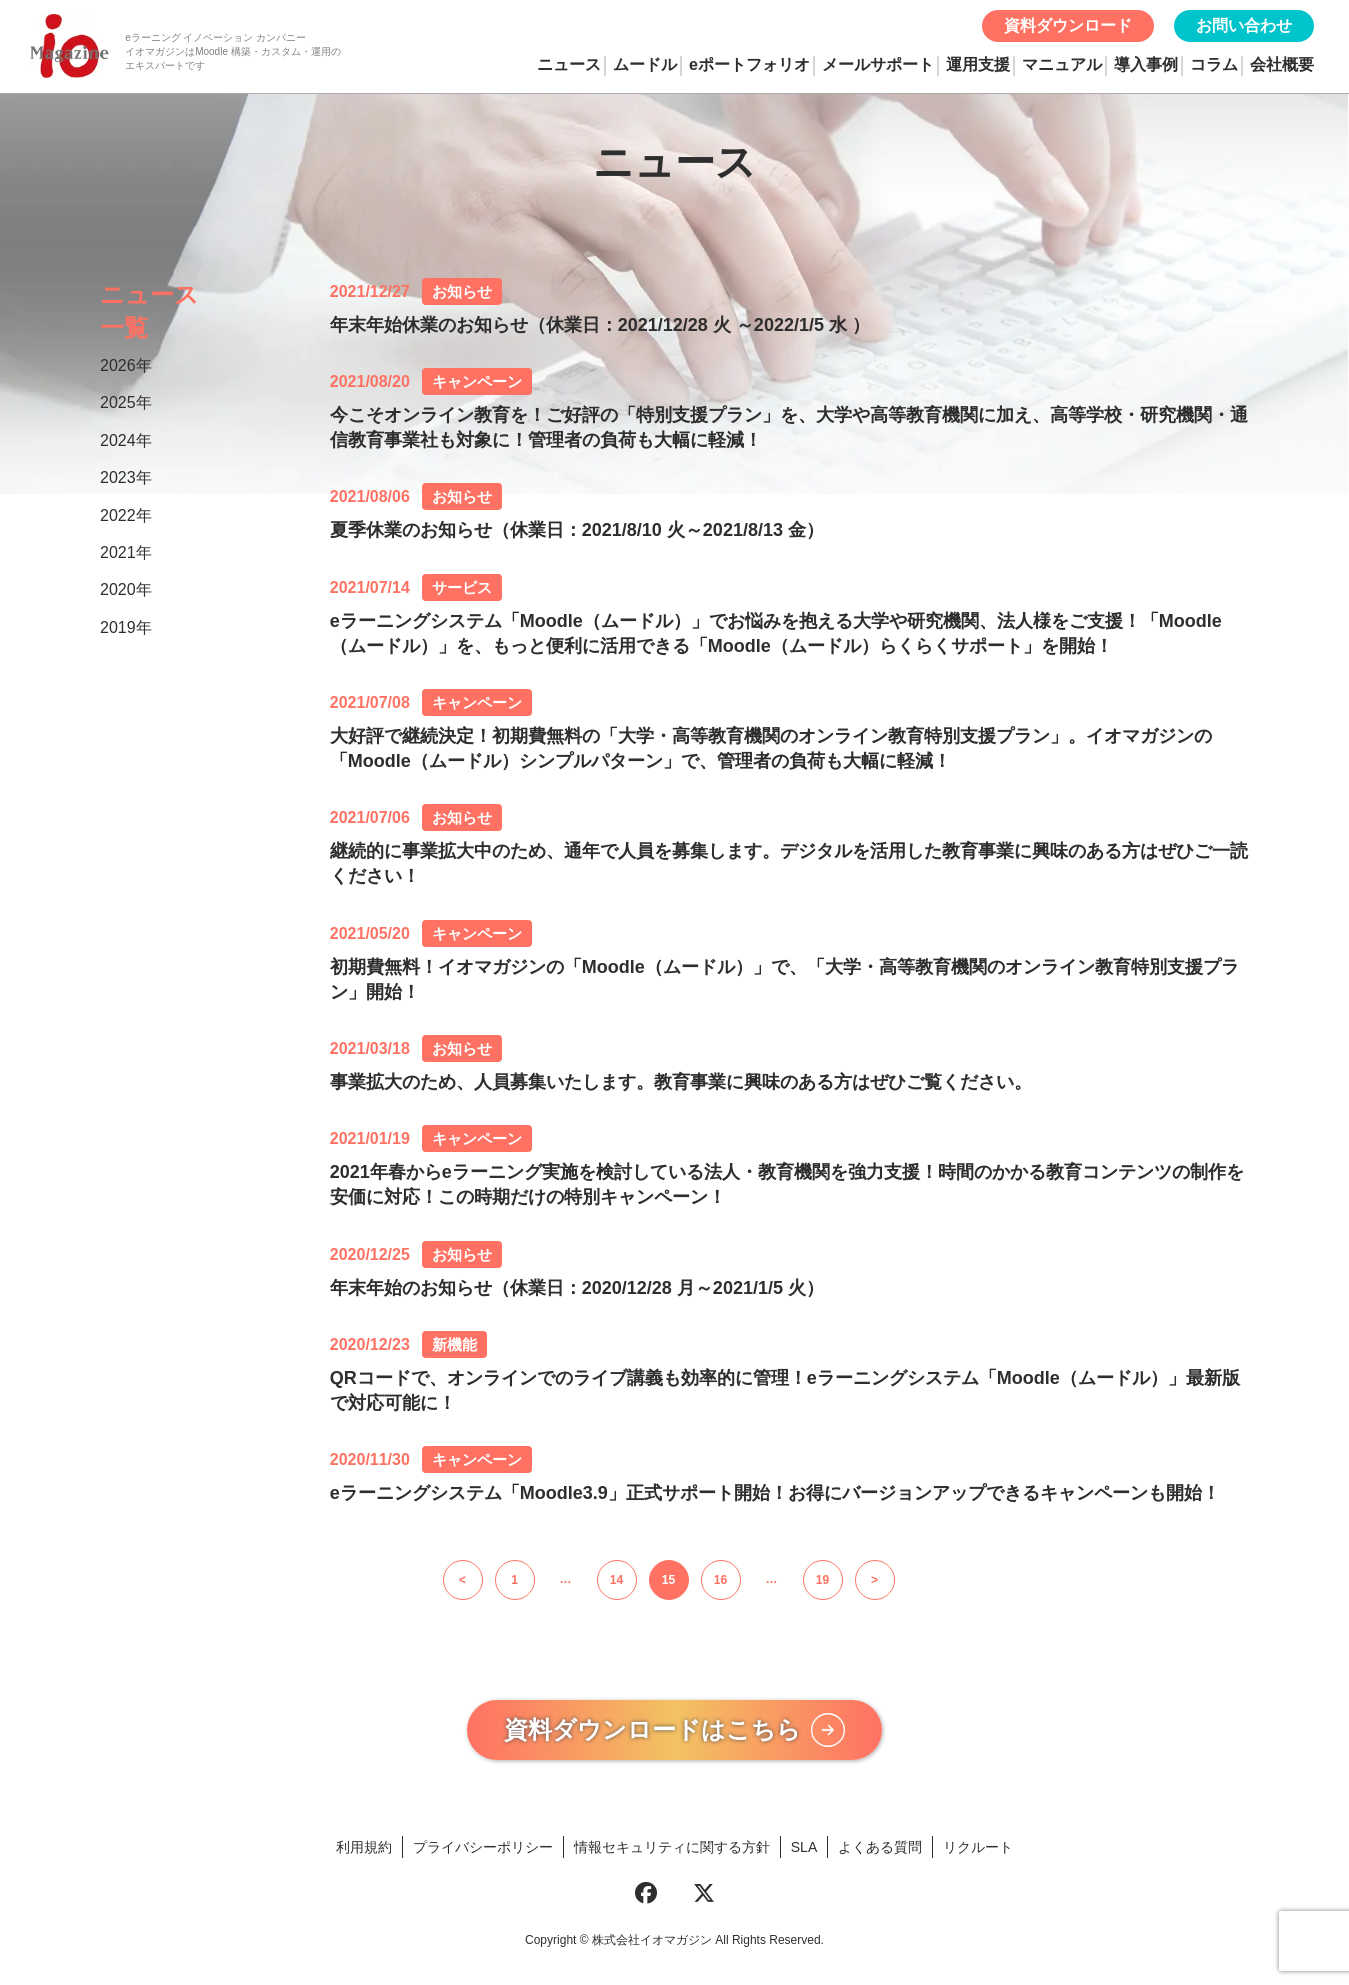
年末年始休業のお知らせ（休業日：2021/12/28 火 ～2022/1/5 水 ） (600, 325)
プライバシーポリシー (483, 1853)
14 (616, 1580)
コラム (1214, 64)
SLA (804, 1853)
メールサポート (878, 64)
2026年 (126, 365)
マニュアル (1062, 64)
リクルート (978, 1853)
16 (720, 1580)
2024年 (126, 440)
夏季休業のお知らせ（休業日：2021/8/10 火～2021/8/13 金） (577, 530)
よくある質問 (880, 1853)
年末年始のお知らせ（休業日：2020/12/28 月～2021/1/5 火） (577, 1288)
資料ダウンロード (1068, 25)
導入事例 (1146, 64)
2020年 (126, 589)
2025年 (126, 402)
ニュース (569, 64)
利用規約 (364, 1853)
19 (822, 1580)
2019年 (126, 627)
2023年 (126, 477)
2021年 (126, 552)
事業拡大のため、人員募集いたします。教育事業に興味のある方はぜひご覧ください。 (681, 1082)
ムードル (645, 64)
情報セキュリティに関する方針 (672, 1853)
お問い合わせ (1244, 25)
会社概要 (1282, 64)
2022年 (126, 515)
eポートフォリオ (749, 64)
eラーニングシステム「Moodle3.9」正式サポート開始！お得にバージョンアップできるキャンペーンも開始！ (775, 1493)
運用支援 (978, 64)
